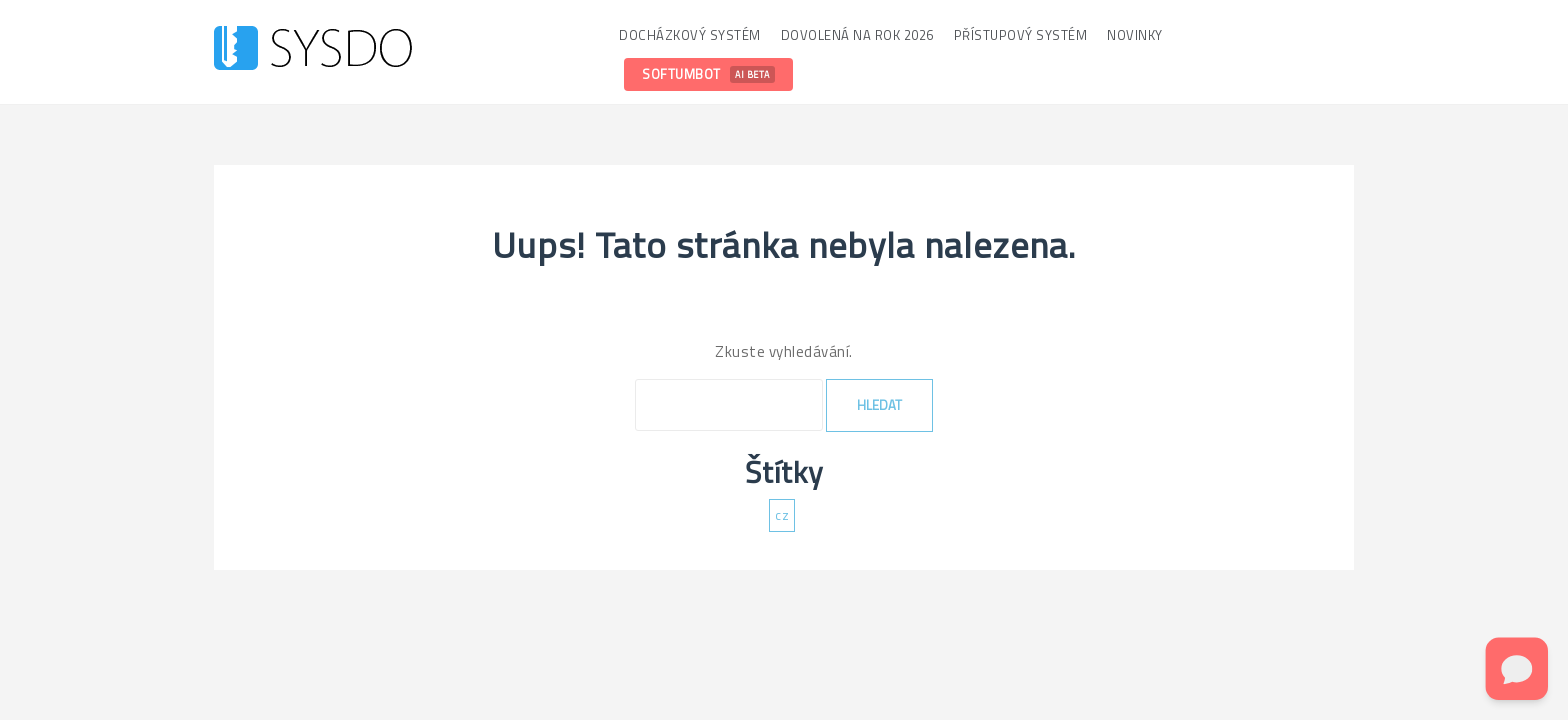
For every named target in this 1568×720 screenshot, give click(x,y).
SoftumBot (708, 74)
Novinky (1135, 35)
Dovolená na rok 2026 (857, 35)
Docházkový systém (690, 35)
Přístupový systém (1021, 35)
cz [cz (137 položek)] (782, 515)
